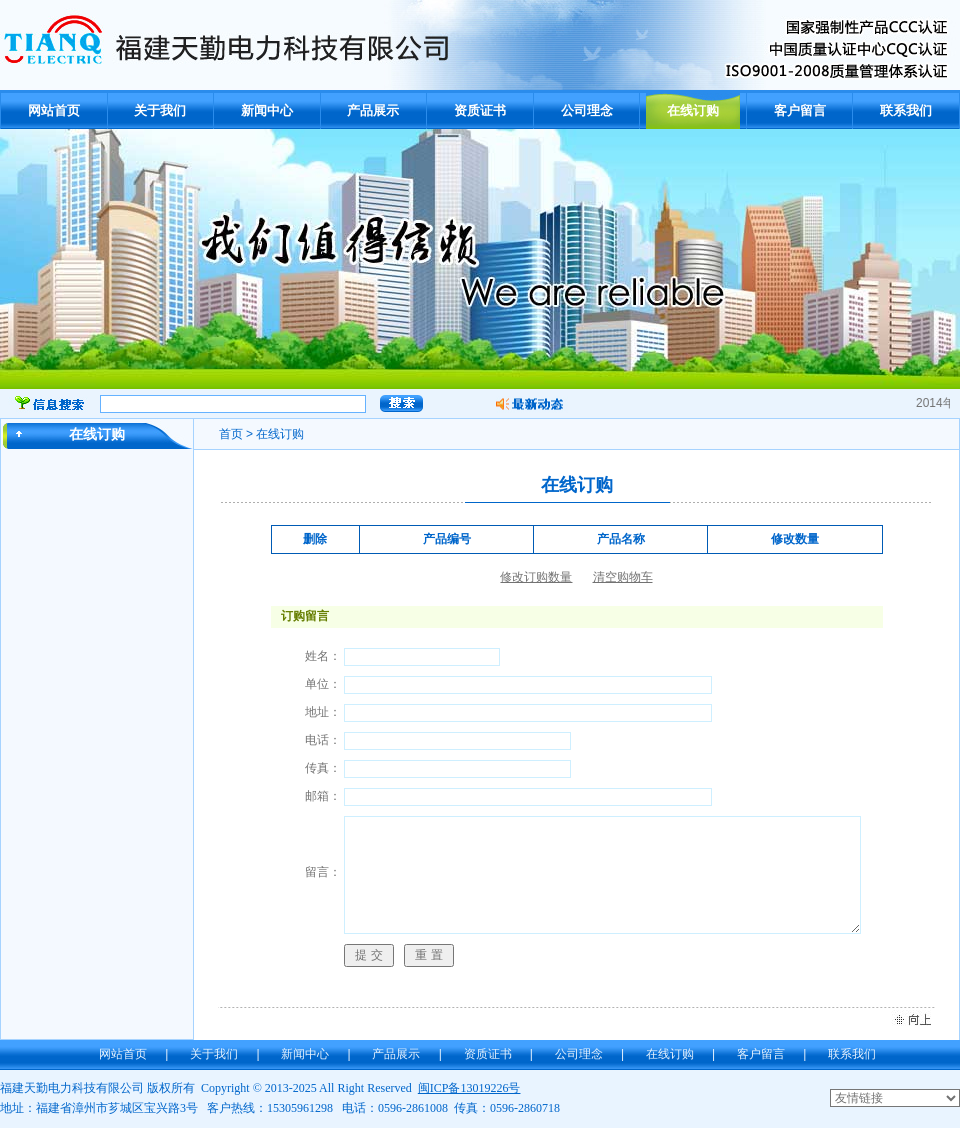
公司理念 (587, 110)
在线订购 (693, 110)
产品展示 (373, 110)
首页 (231, 434)
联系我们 (906, 110)
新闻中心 (267, 110)
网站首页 (54, 110)
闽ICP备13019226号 (469, 1088)
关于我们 (160, 110)
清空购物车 (623, 577)
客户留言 (800, 110)
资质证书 (480, 110)
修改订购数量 (536, 577)
